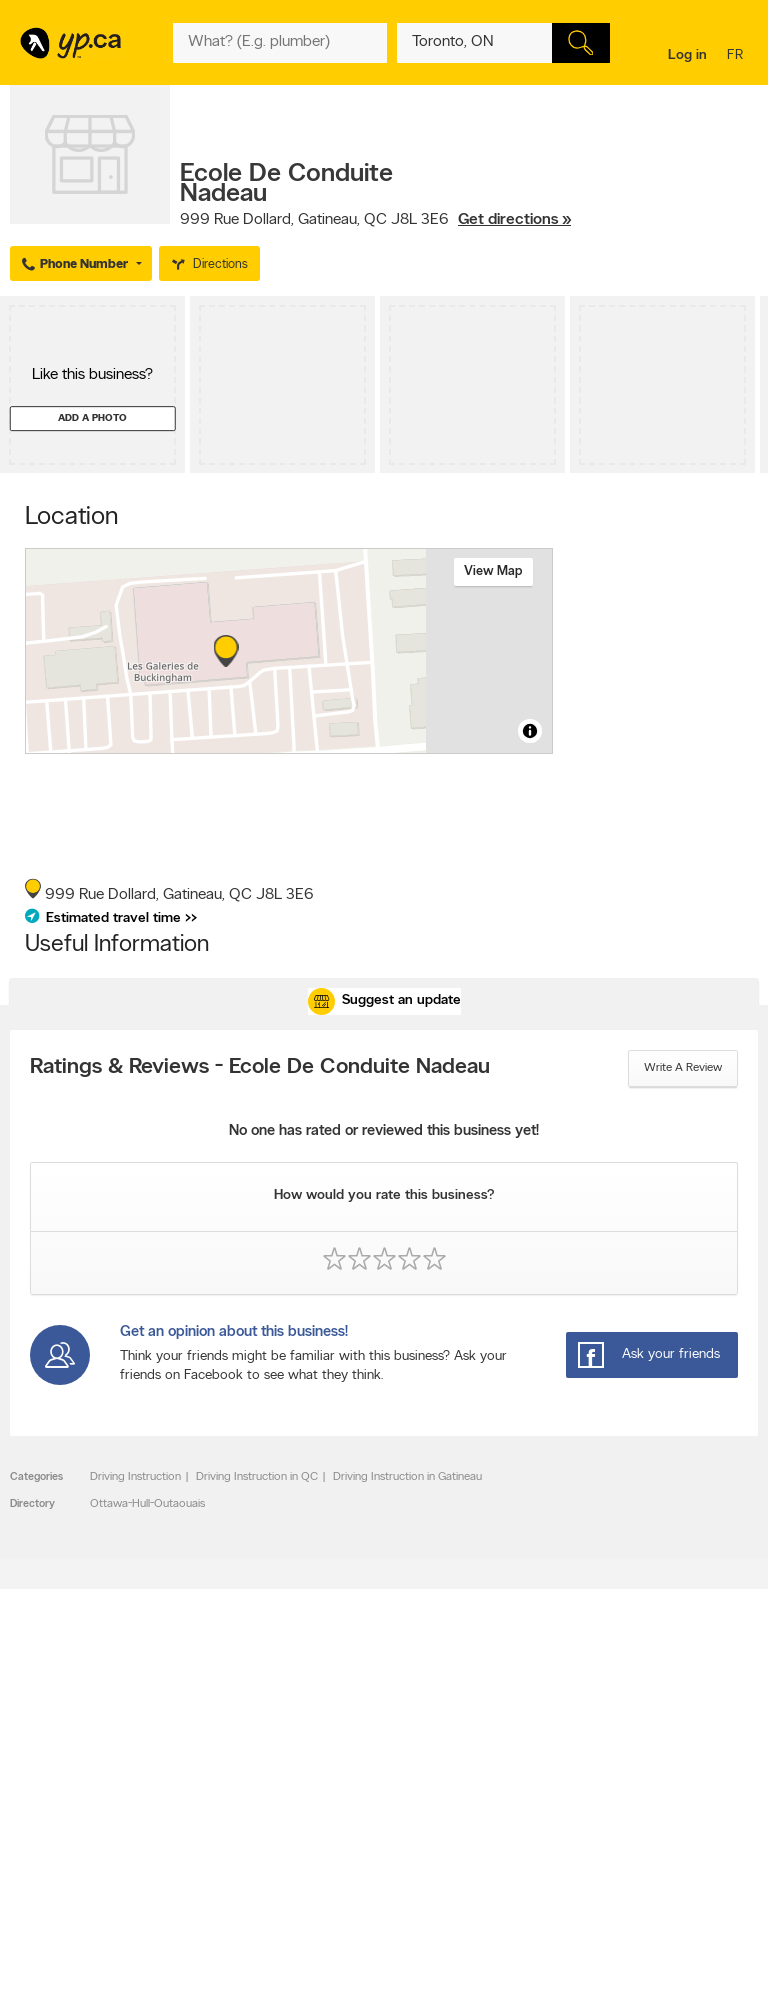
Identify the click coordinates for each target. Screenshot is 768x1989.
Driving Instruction (135, 1477)
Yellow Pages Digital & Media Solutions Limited (381, 1961)
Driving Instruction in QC (257, 1477)
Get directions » (514, 220)
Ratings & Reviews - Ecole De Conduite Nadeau (260, 1068)
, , (375, 220)
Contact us (726, 1721)
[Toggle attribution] (530, 731)
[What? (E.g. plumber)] (279, 43)
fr (737, 56)
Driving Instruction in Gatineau (407, 1477)
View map (493, 571)
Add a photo (92, 418)
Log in (687, 55)
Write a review (683, 1068)
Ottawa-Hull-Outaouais (147, 1504)
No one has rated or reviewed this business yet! (384, 1131)
